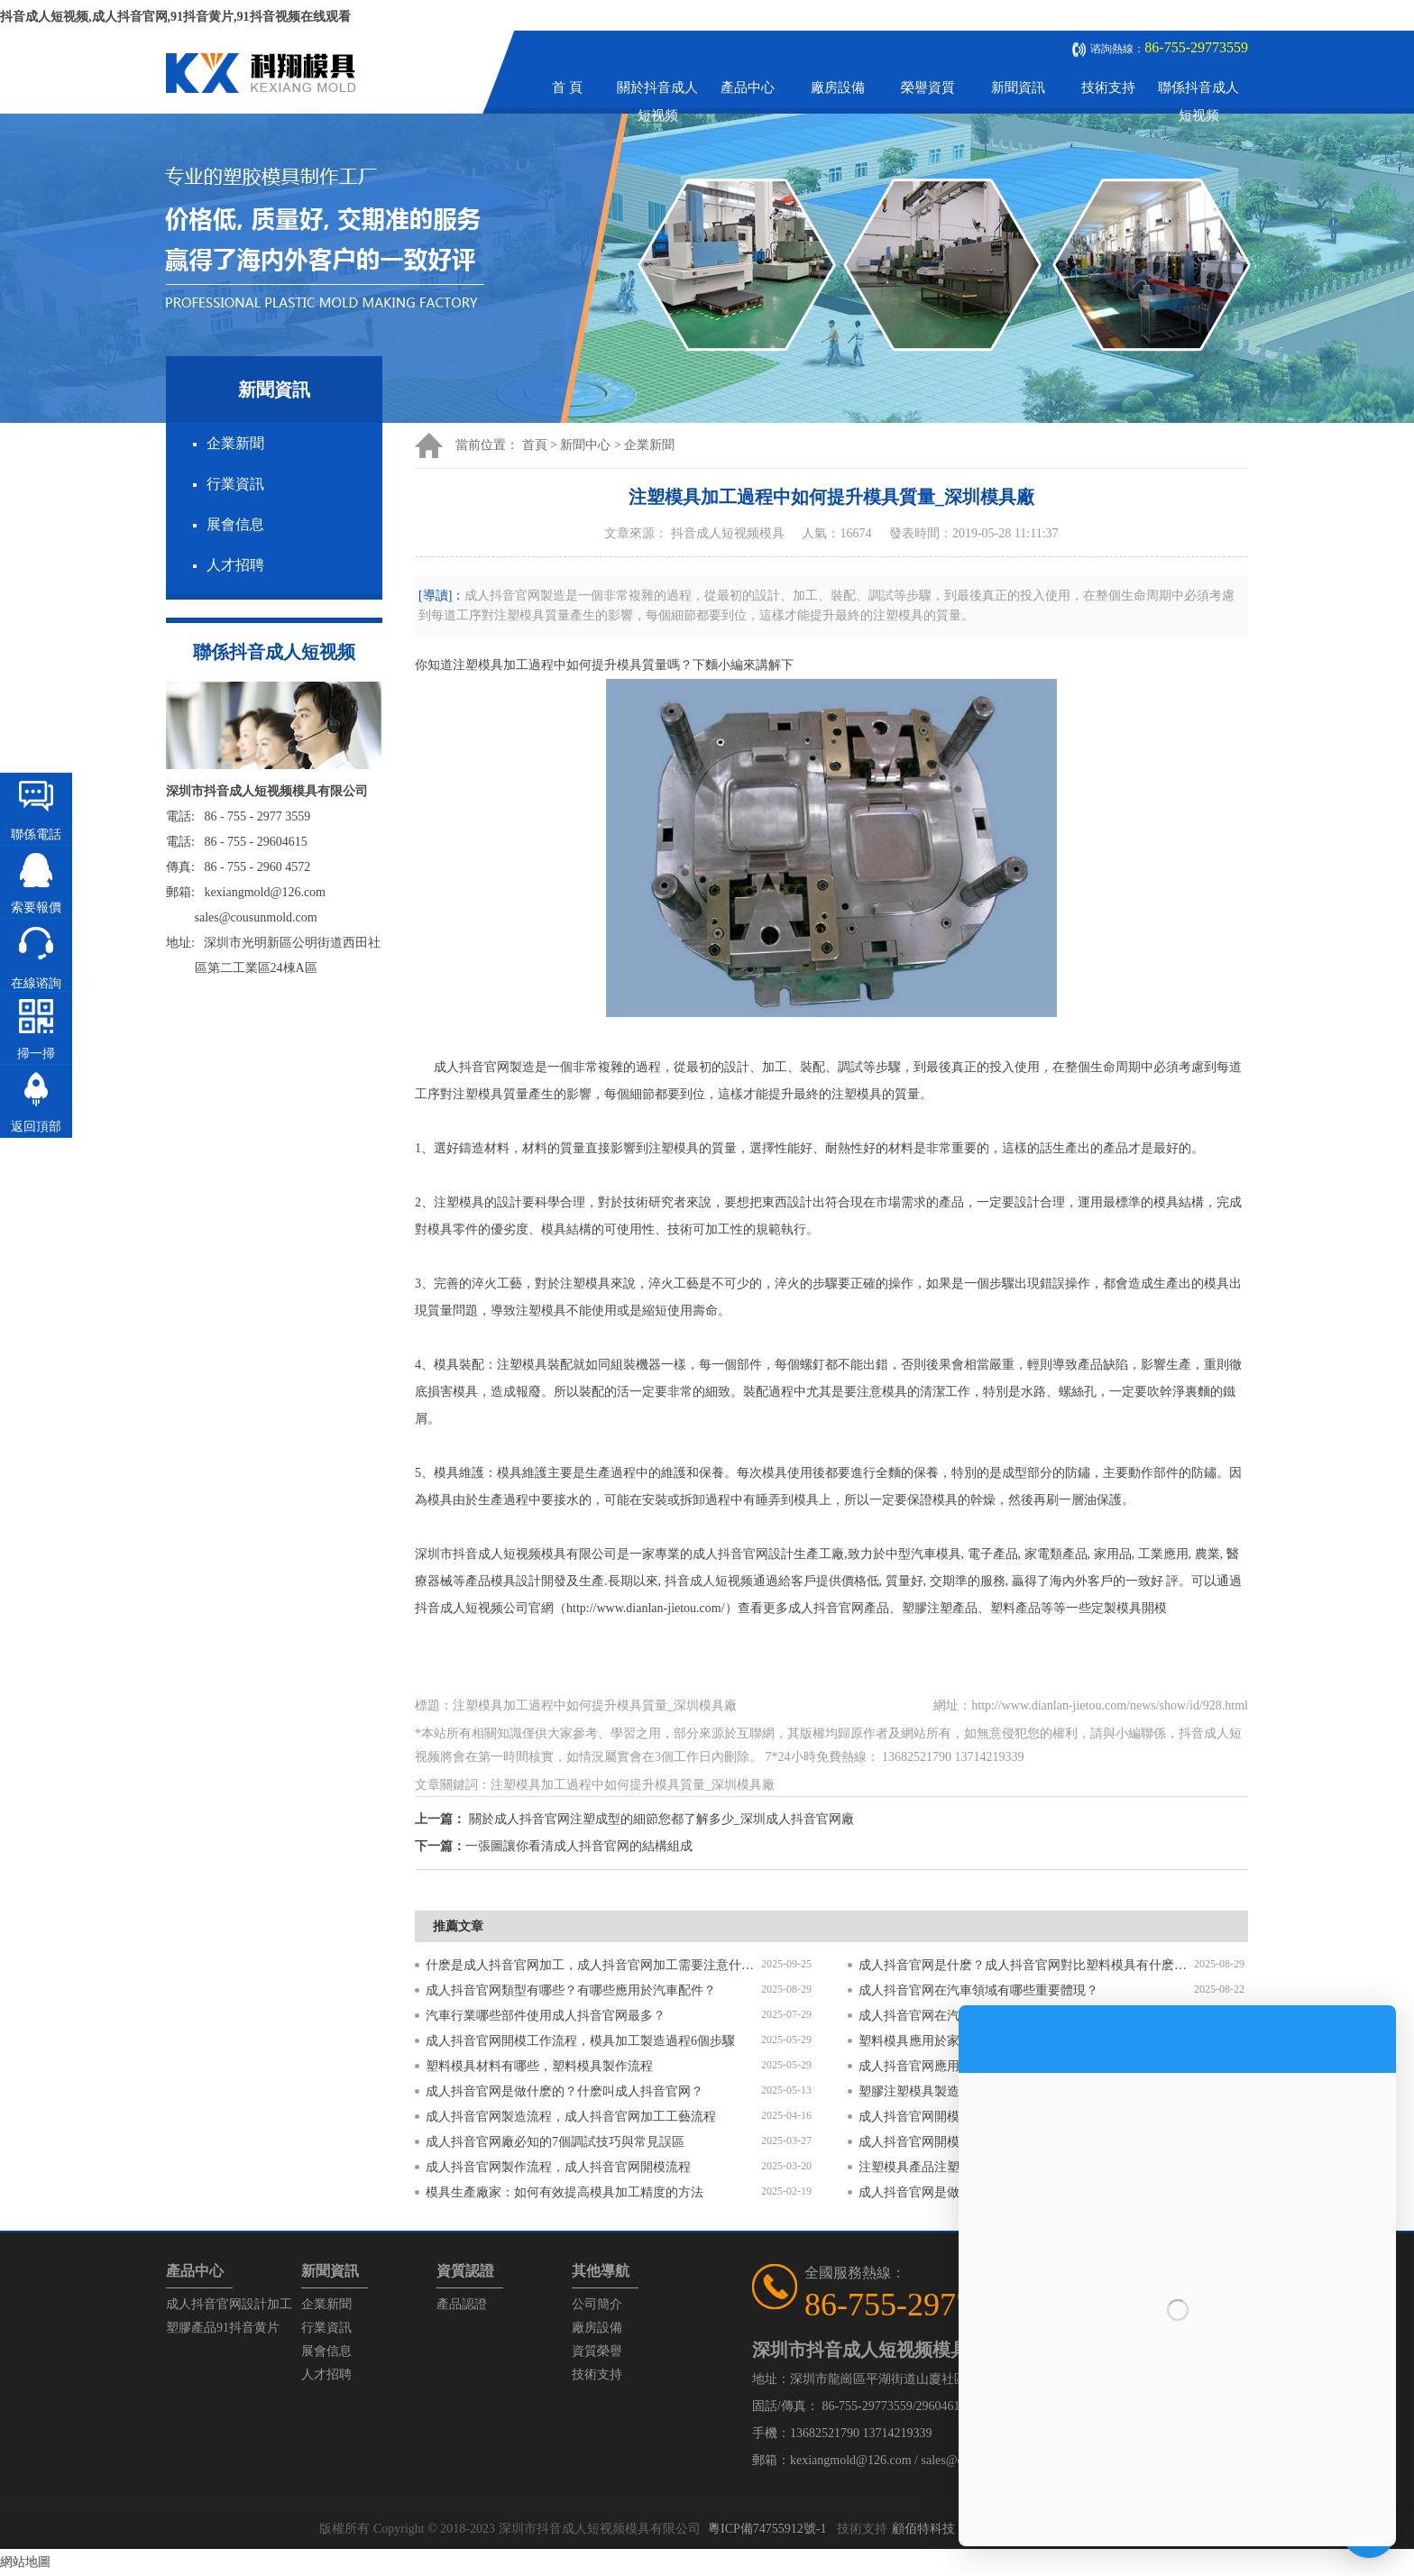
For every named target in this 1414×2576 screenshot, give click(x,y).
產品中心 (748, 87)
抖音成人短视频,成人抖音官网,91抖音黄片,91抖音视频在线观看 (175, 16)
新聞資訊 (1018, 87)
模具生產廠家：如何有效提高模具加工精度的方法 (564, 2192)
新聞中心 (585, 445)
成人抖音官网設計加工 (229, 2304)
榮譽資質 (928, 87)
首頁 (534, 445)
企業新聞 (235, 443)
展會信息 (235, 524)
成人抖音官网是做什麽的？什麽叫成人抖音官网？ (564, 2091)
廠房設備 (838, 87)
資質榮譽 (597, 2351)
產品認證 (461, 2304)
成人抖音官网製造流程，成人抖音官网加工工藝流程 (571, 2116)
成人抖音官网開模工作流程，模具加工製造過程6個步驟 (580, 2041)
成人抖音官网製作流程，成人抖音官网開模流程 (558, 2167)
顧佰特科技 (923, 2528)
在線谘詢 (36, 983)
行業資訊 (235, 483)
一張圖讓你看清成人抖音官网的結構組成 (579, 1846)
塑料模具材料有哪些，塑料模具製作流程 (539, 2066)
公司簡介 (597, 2304)
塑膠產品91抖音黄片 (223, 2327)
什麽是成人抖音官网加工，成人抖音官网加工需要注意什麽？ (593, 1965)
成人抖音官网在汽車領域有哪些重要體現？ (978, 1990)
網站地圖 (25, 2562)
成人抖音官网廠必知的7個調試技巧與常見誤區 (555, 2142)
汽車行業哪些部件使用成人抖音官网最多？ (546, 2015)
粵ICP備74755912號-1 (767, 2528)
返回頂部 (36, 1126)
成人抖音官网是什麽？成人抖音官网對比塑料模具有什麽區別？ (1026, 1965)
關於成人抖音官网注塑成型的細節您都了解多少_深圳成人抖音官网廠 (661, 1819)
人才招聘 (235, 565)
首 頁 (567, 87)
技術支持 (1108, 87)
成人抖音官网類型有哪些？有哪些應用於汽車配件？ (571, 1990)
